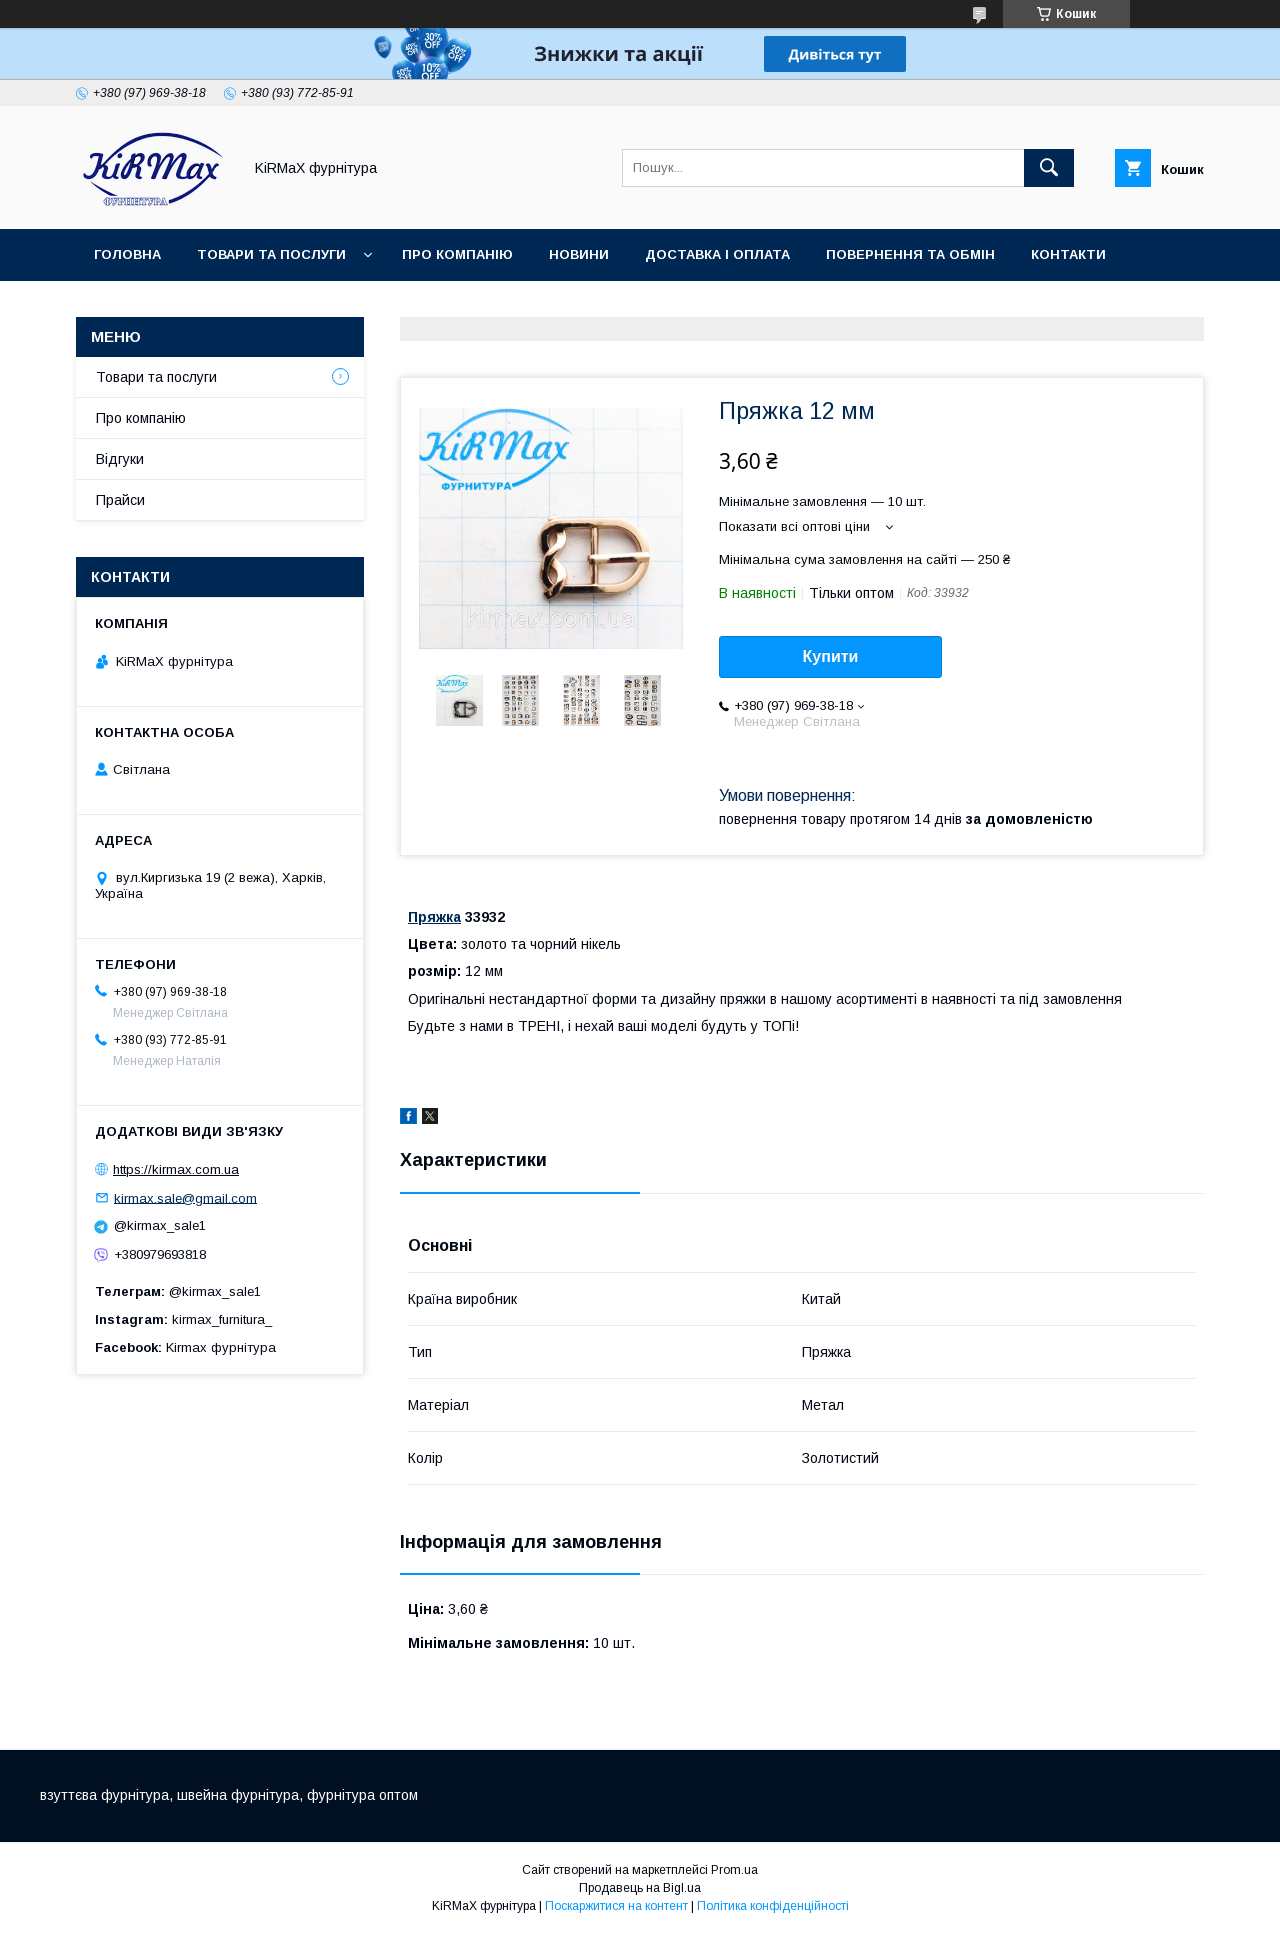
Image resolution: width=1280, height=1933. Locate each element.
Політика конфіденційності (773, 1906)
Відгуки (120, 459)
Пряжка (434, 917)
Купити (831, 656)
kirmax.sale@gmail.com (185, 1197)
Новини (579, 254)
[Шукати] (1049, 168)
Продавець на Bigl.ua (640, 1888)
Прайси (120, 500)
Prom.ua (734, 1870)
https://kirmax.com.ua (176, 1169)
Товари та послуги (271, 254)
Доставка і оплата (717, 254)
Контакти (1068, 254)
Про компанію (457, 254)
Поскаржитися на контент (616, 1906)
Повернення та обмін (910, 254)
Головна (127, 254)
